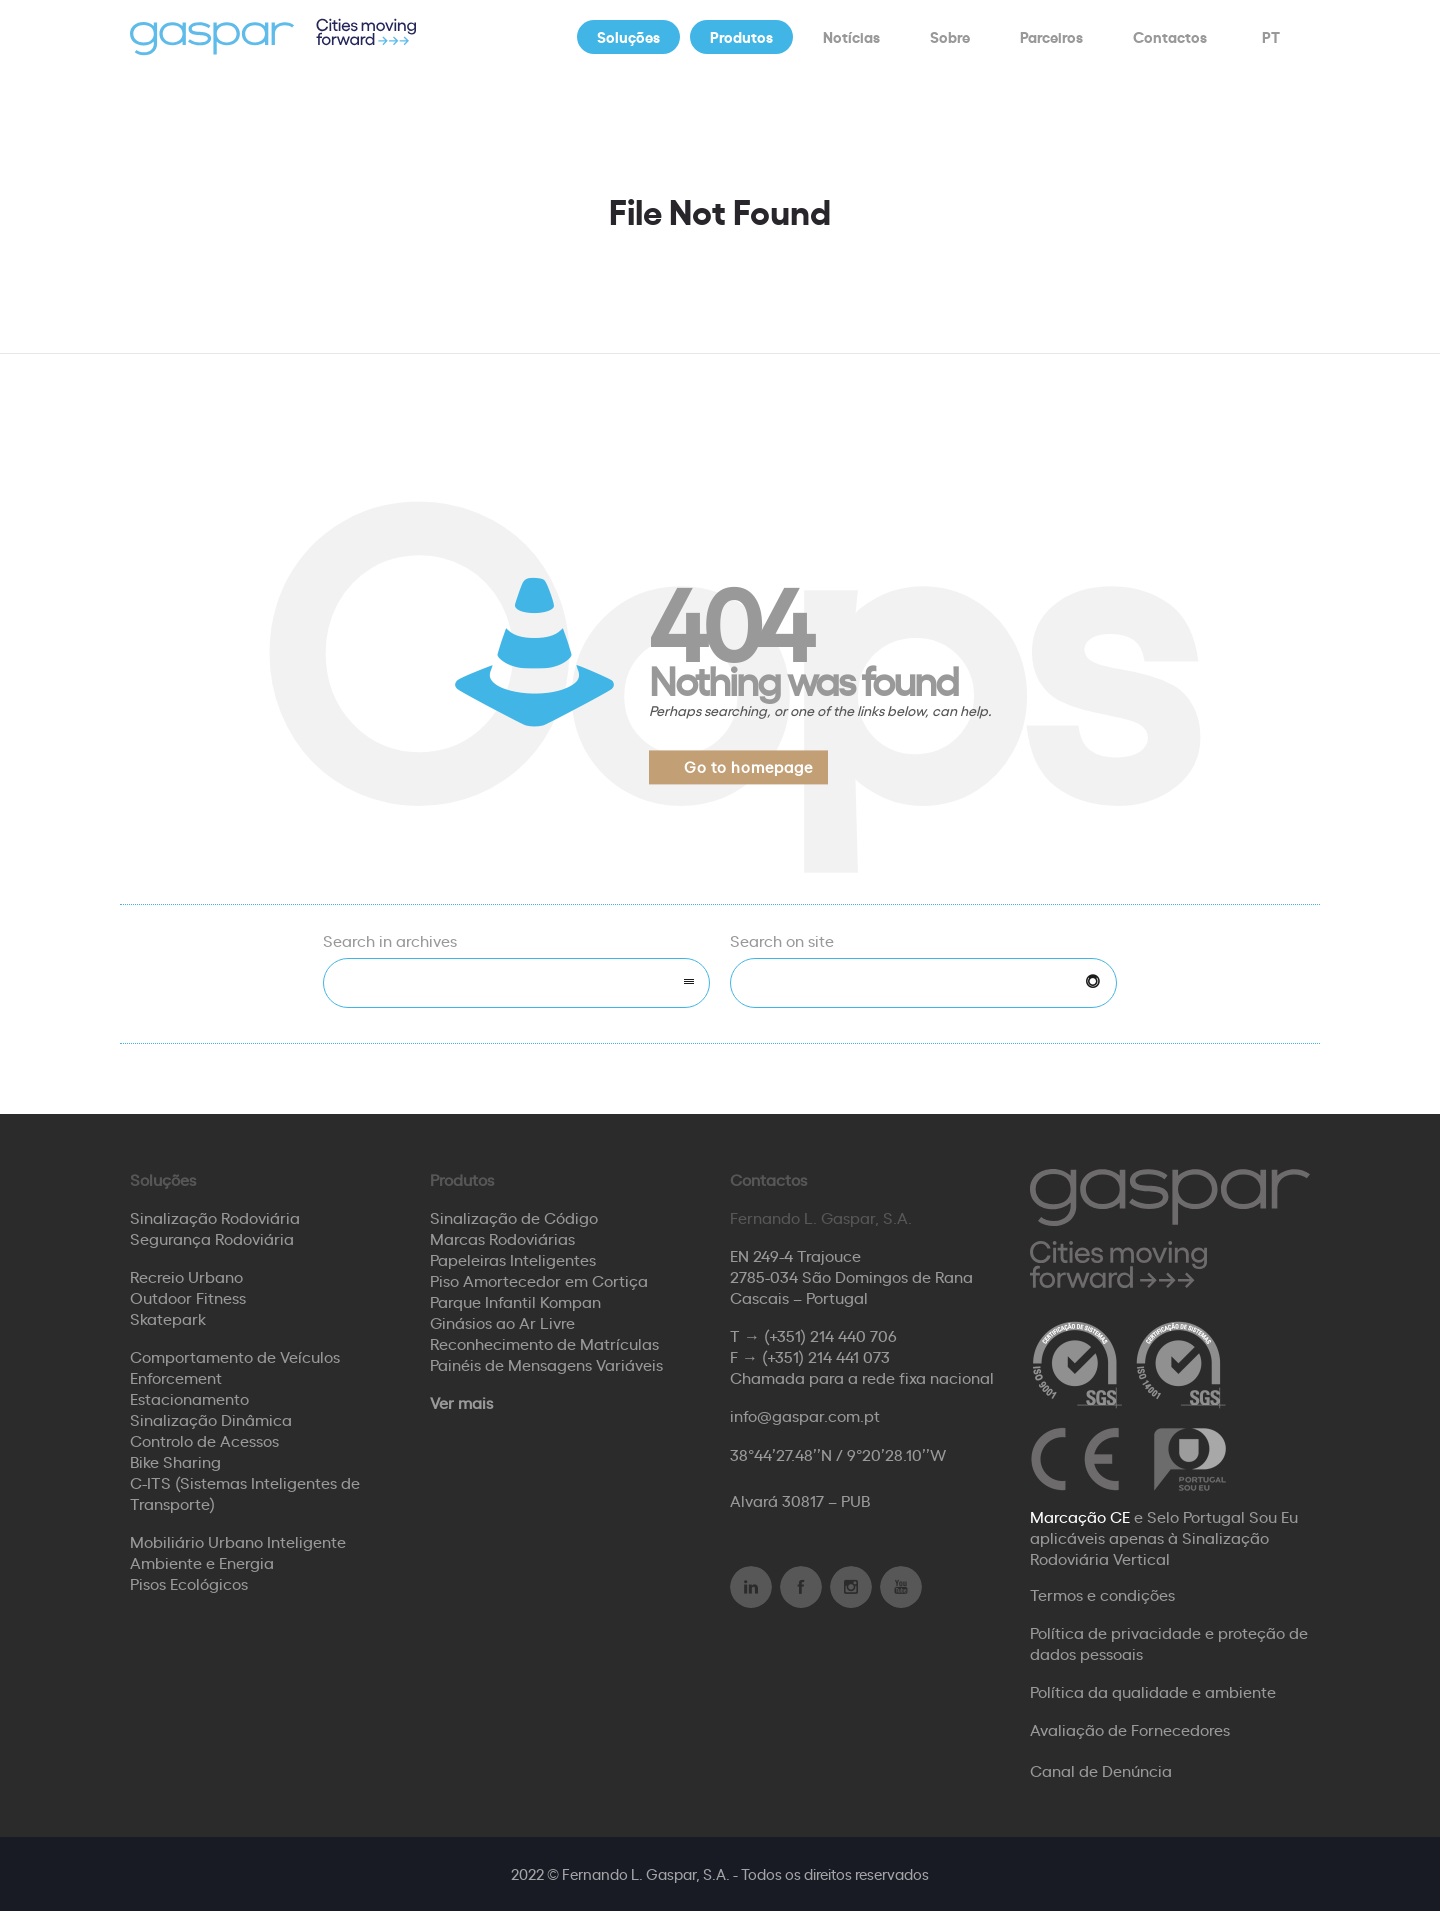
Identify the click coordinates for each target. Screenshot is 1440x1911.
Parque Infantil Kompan (515, 1301)
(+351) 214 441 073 (826, 1356)
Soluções (628, 36)
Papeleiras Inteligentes (513, 1259)
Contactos (1170, 36)
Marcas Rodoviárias (502, 1238)
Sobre (950, 36)
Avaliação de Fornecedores (1130, 1729)
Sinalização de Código (514, 1217)
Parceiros (1051, 36)
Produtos (741, 36)
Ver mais (461, 1402)
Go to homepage (748, 766)
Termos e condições (1102, 1594)
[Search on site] (923, 983)
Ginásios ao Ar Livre (502, 1322)
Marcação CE (1080, 1516)
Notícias (851, 36)
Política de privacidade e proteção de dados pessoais (1169, 1642)
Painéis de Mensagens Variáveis (546, 1364)
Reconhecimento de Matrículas (544, 1343)
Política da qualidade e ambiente (1153, 1691)
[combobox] (516, 983)
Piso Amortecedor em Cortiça (539, 1280)
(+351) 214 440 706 (830, 1335)
